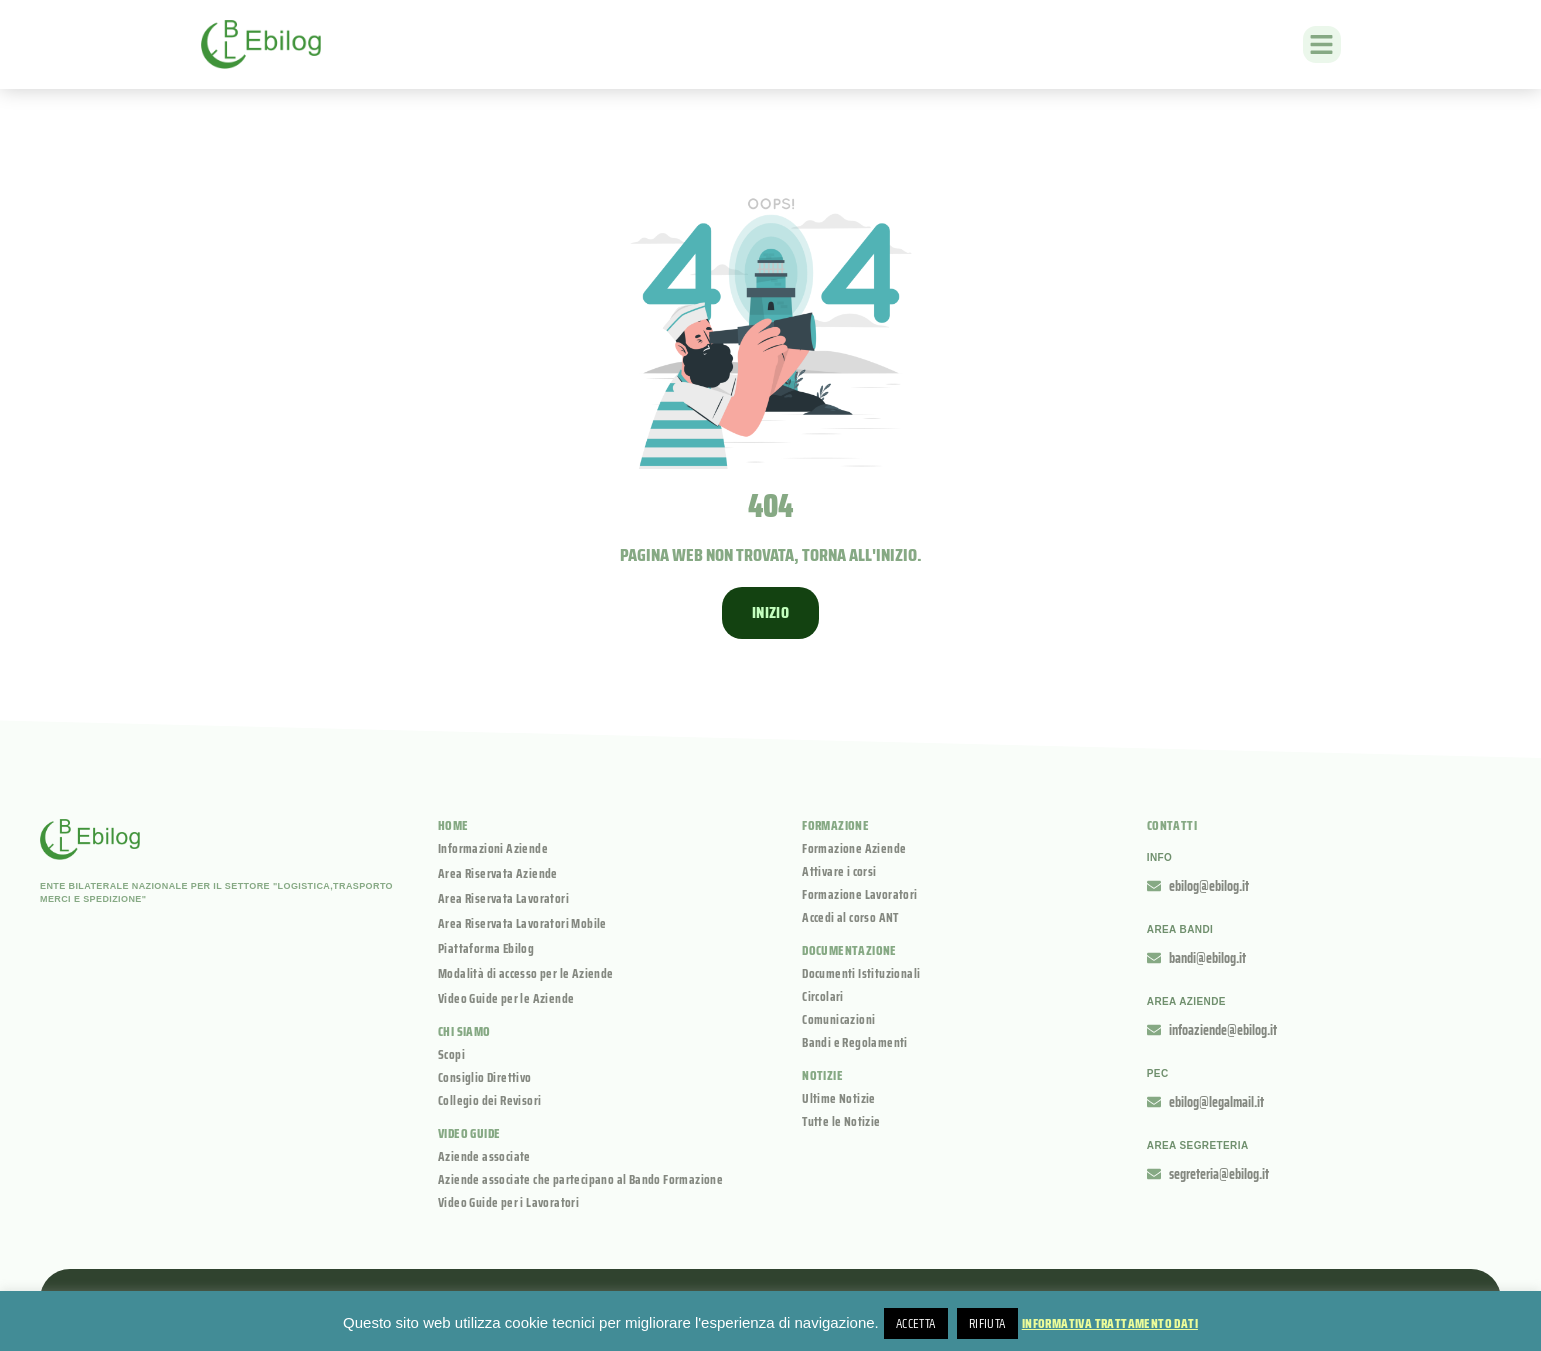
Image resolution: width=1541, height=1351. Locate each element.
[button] (1322, 45)
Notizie (822, 1075)
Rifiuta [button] (987, 1323)
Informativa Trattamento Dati (1110, 1323)
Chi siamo (464, 1031)
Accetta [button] (916, 1323)
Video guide (469, 1133)
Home (453, 825)
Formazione (835, 825)
